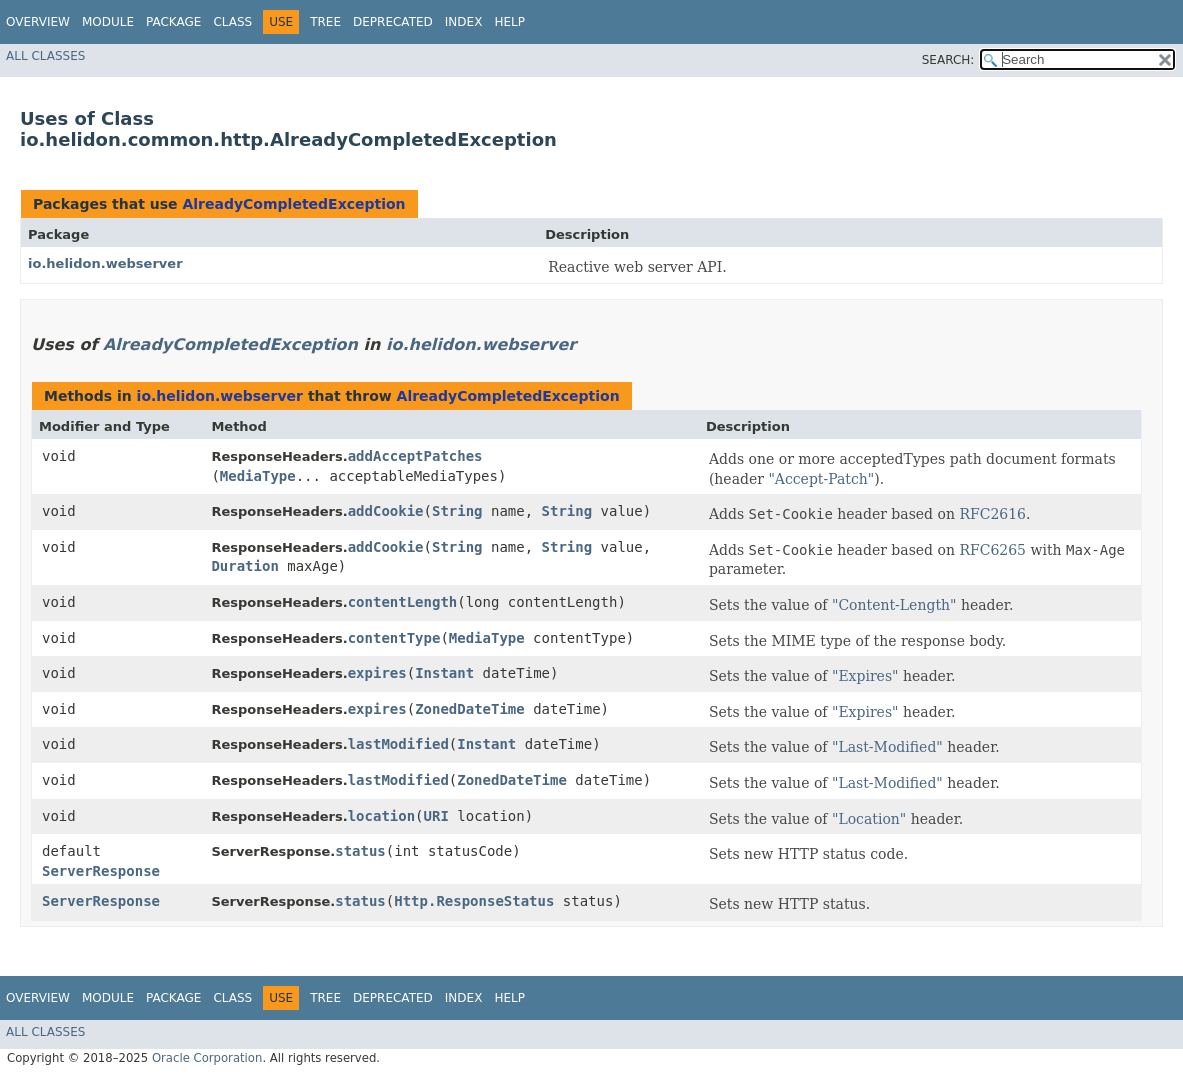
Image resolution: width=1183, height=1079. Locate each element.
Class (232, 22)
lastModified (398, 744)
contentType (394, 638)
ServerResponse (101, 871)
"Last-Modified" (887, 747)
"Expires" (865, 676)
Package (173, 22)
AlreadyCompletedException (293, 204)
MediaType (258, 476)
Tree (325, 22)
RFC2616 (992, 514)
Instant (444, 673)
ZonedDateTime (470, 709)
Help (509, 22)
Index (464, 22)
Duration (244, 566)
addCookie (386, 511)
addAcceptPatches (415, 456)
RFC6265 (992, 550)
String (457, 511)
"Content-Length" (894, 605)
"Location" (869, 819)
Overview (38, 22)
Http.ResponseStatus (474, 901)
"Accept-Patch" (821, 479)
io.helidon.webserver (105, 263)
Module (108, 22)
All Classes (45, 56)
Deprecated (393, 22)
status (360, 851)
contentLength (403, 602)
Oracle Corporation (207, 1058)
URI (436, 816)
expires (377, 673)
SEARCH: (948, 60)
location (381, 816)
